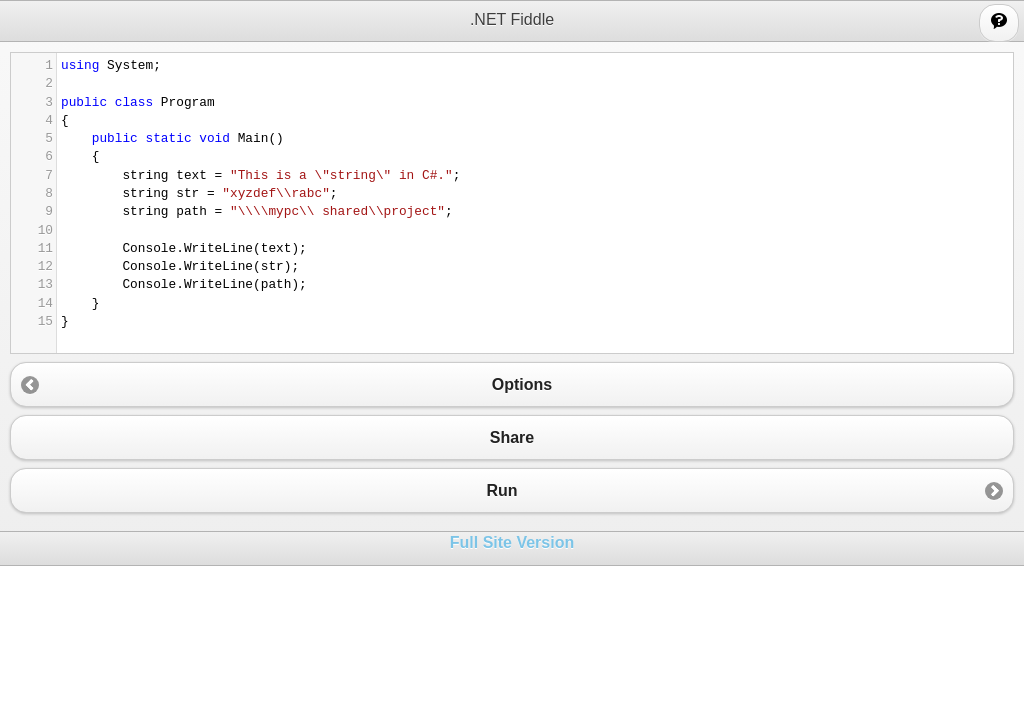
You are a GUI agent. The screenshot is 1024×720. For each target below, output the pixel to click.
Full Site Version (512, 542)
